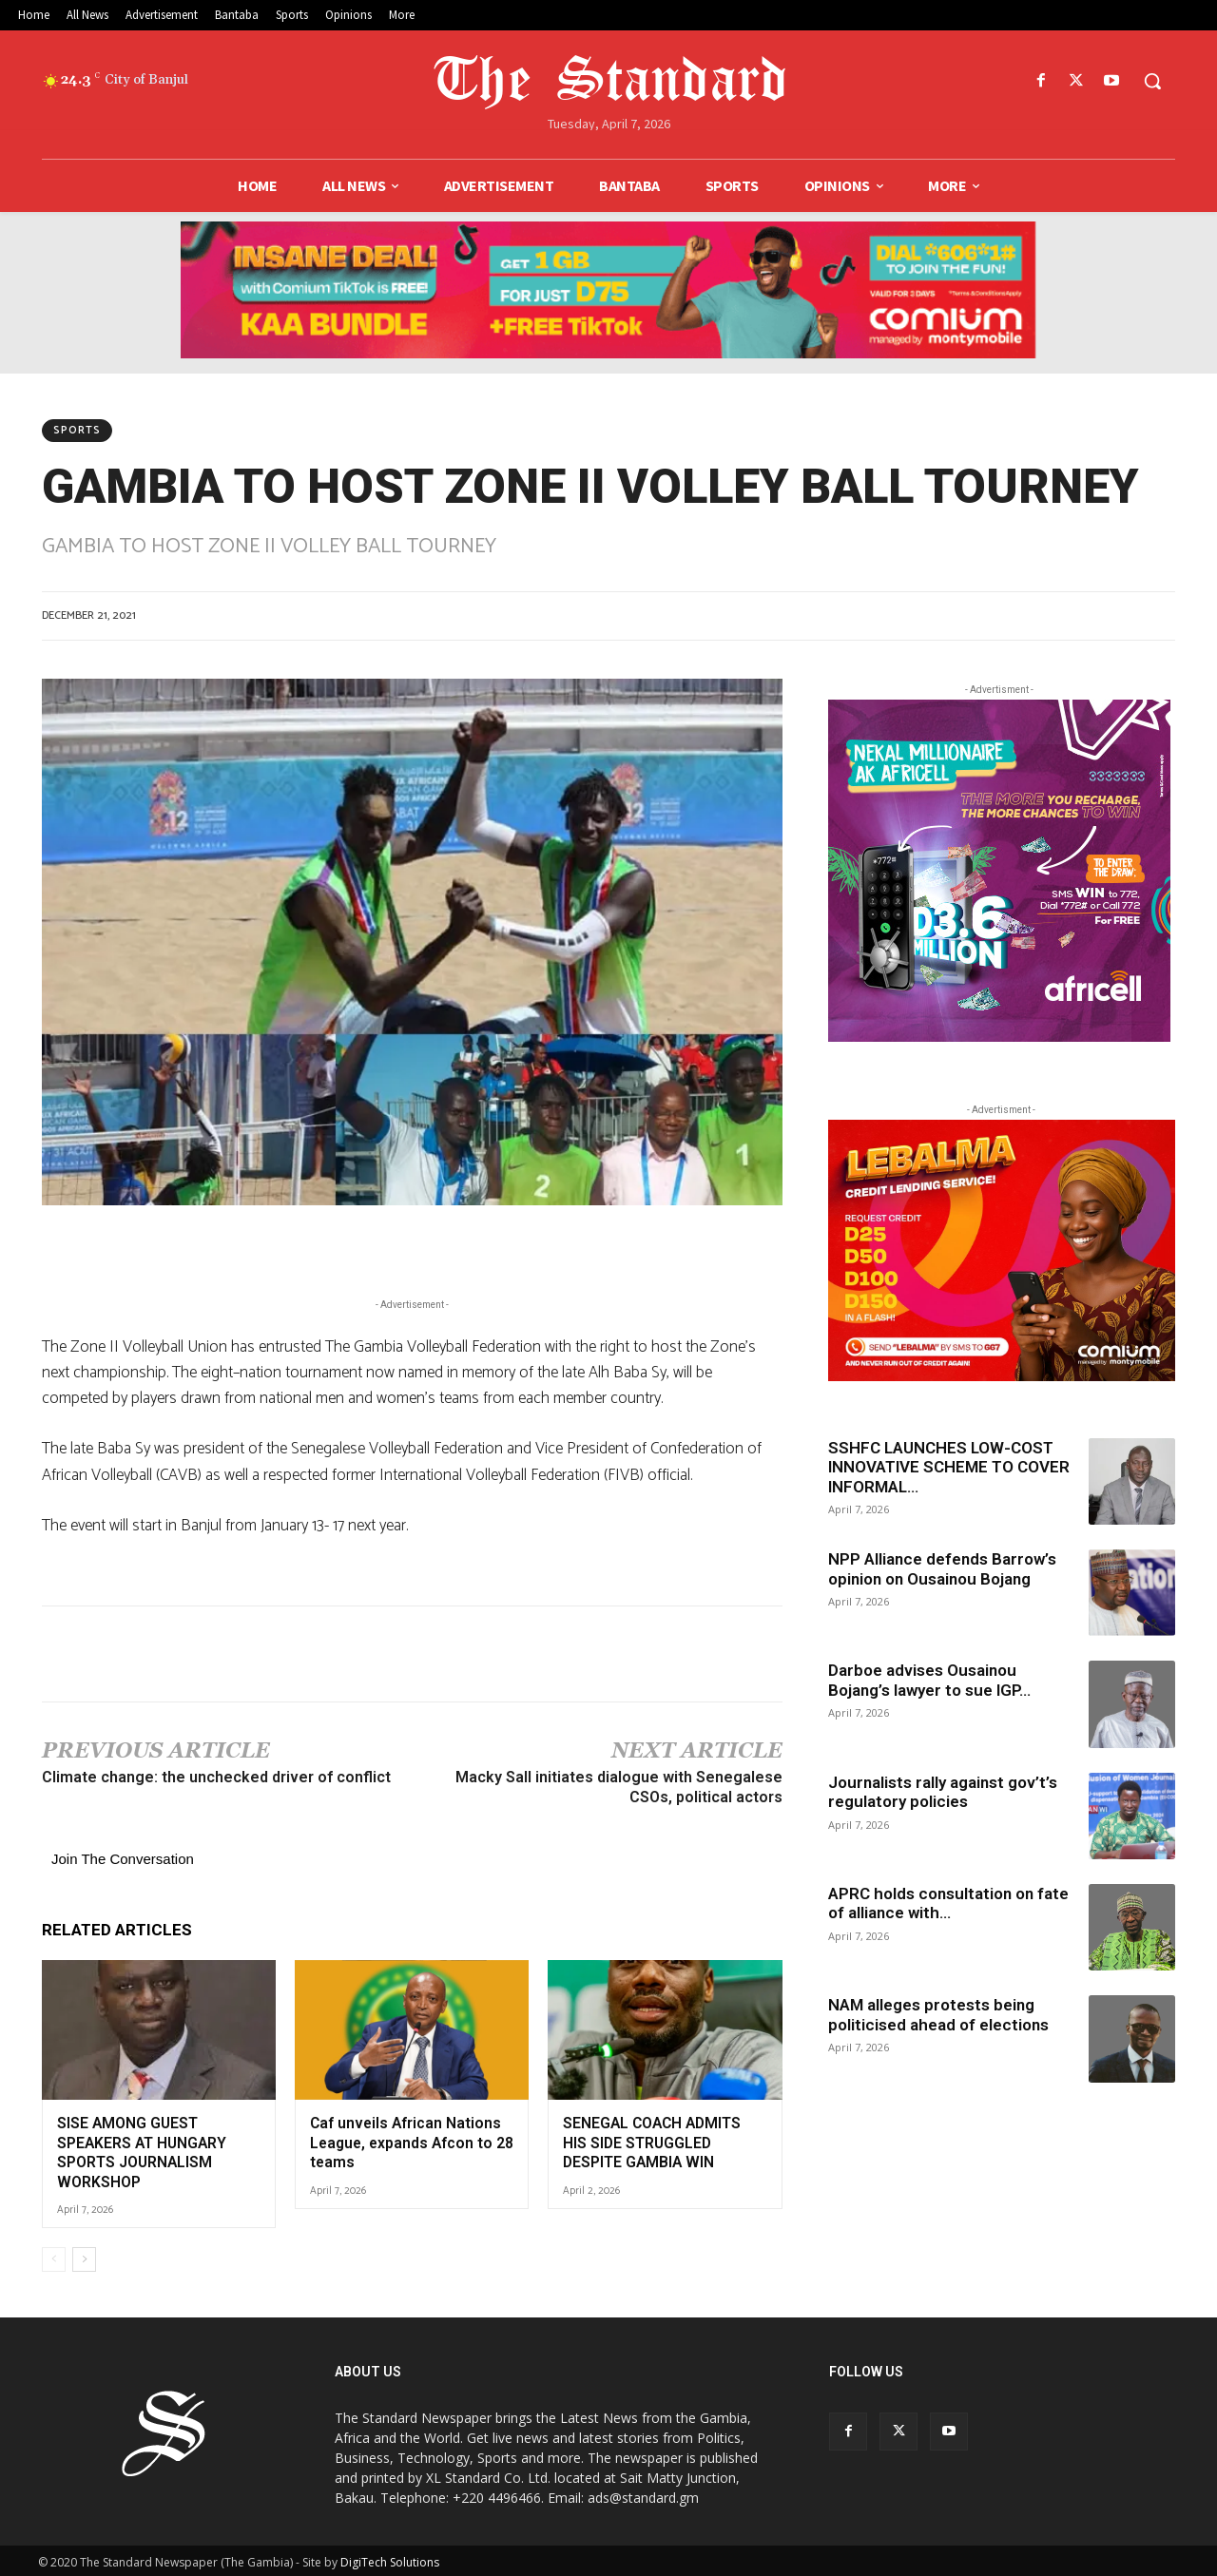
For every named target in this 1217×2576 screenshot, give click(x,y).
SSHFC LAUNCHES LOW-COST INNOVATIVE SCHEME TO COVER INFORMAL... (949, 1467)
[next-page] (84, 2255)
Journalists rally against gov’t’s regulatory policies (942, 1792)
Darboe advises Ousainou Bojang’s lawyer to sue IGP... (929, 1680)
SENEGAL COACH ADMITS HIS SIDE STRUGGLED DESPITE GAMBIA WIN (663, 2141)
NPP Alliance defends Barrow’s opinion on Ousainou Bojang (942, 1568)
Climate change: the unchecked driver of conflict (216, 1777)
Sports (77, 430)
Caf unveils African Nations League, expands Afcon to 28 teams (409, 2141)
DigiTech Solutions (389, 2558)
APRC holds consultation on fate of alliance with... (948, 1903)
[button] (1152, 81)
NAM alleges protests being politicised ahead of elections (938, 2014)
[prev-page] (54, 2255)
